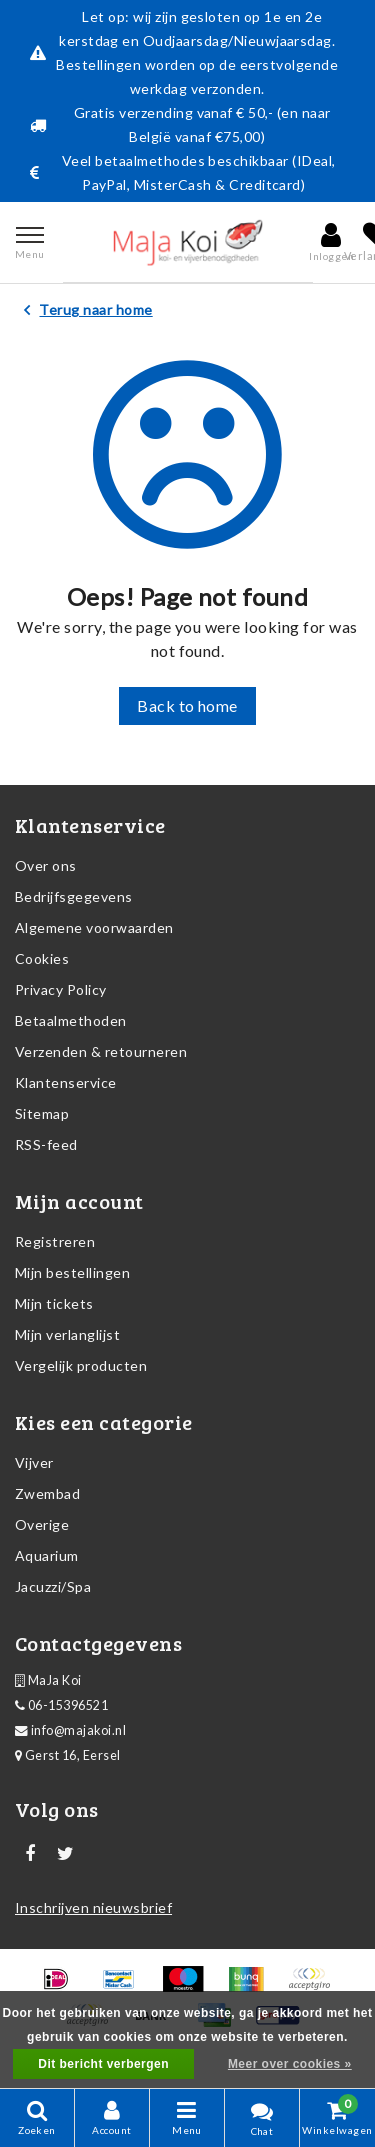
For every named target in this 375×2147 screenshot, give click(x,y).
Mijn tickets (54, 1303)
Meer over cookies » (290, 2064)
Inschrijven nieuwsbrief (93, 1907)
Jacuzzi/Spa (53, 1586)
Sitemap (42, 1113)
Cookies (42, 958)
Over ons (46, 865)
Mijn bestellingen (72, 1272)
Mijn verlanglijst (67, 1334)
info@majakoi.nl (70, 1730)
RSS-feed (46, 1144)
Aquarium (47, 1555)
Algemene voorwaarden (94, 927)
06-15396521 (61, 1705)
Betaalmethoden (71, 1020)
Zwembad (47, 1493)
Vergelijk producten (81, 1365)
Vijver (34, 1462)
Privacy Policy (61, 989)
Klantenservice (66, 1082)
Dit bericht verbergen (103, 2064)
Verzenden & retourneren (101, 1051)
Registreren (55, 1241)
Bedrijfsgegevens (74, 896)
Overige (42, 1524)
